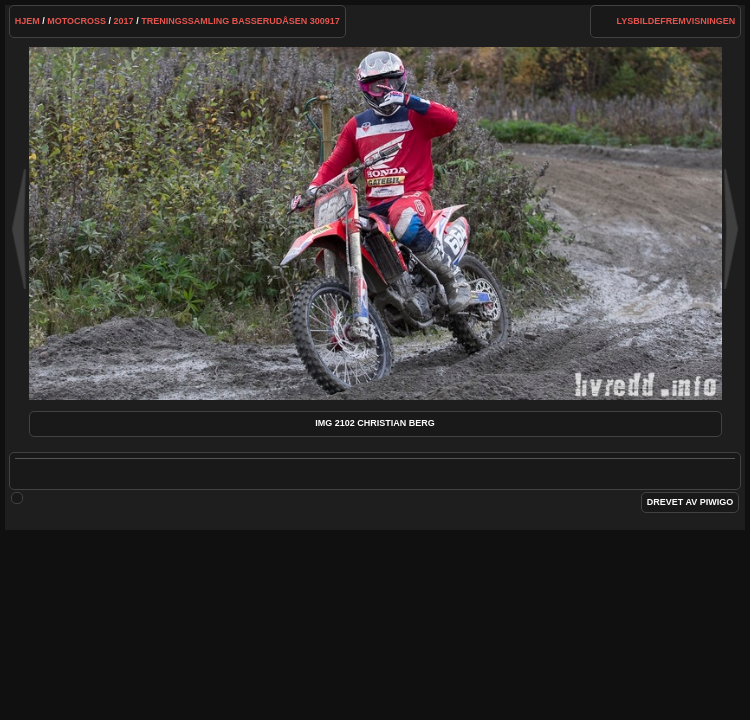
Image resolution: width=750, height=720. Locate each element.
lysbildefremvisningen (676, 21)
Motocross (76, 21)
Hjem (27, 21)
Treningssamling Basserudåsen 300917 (240, 21)
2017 (124, 21)
